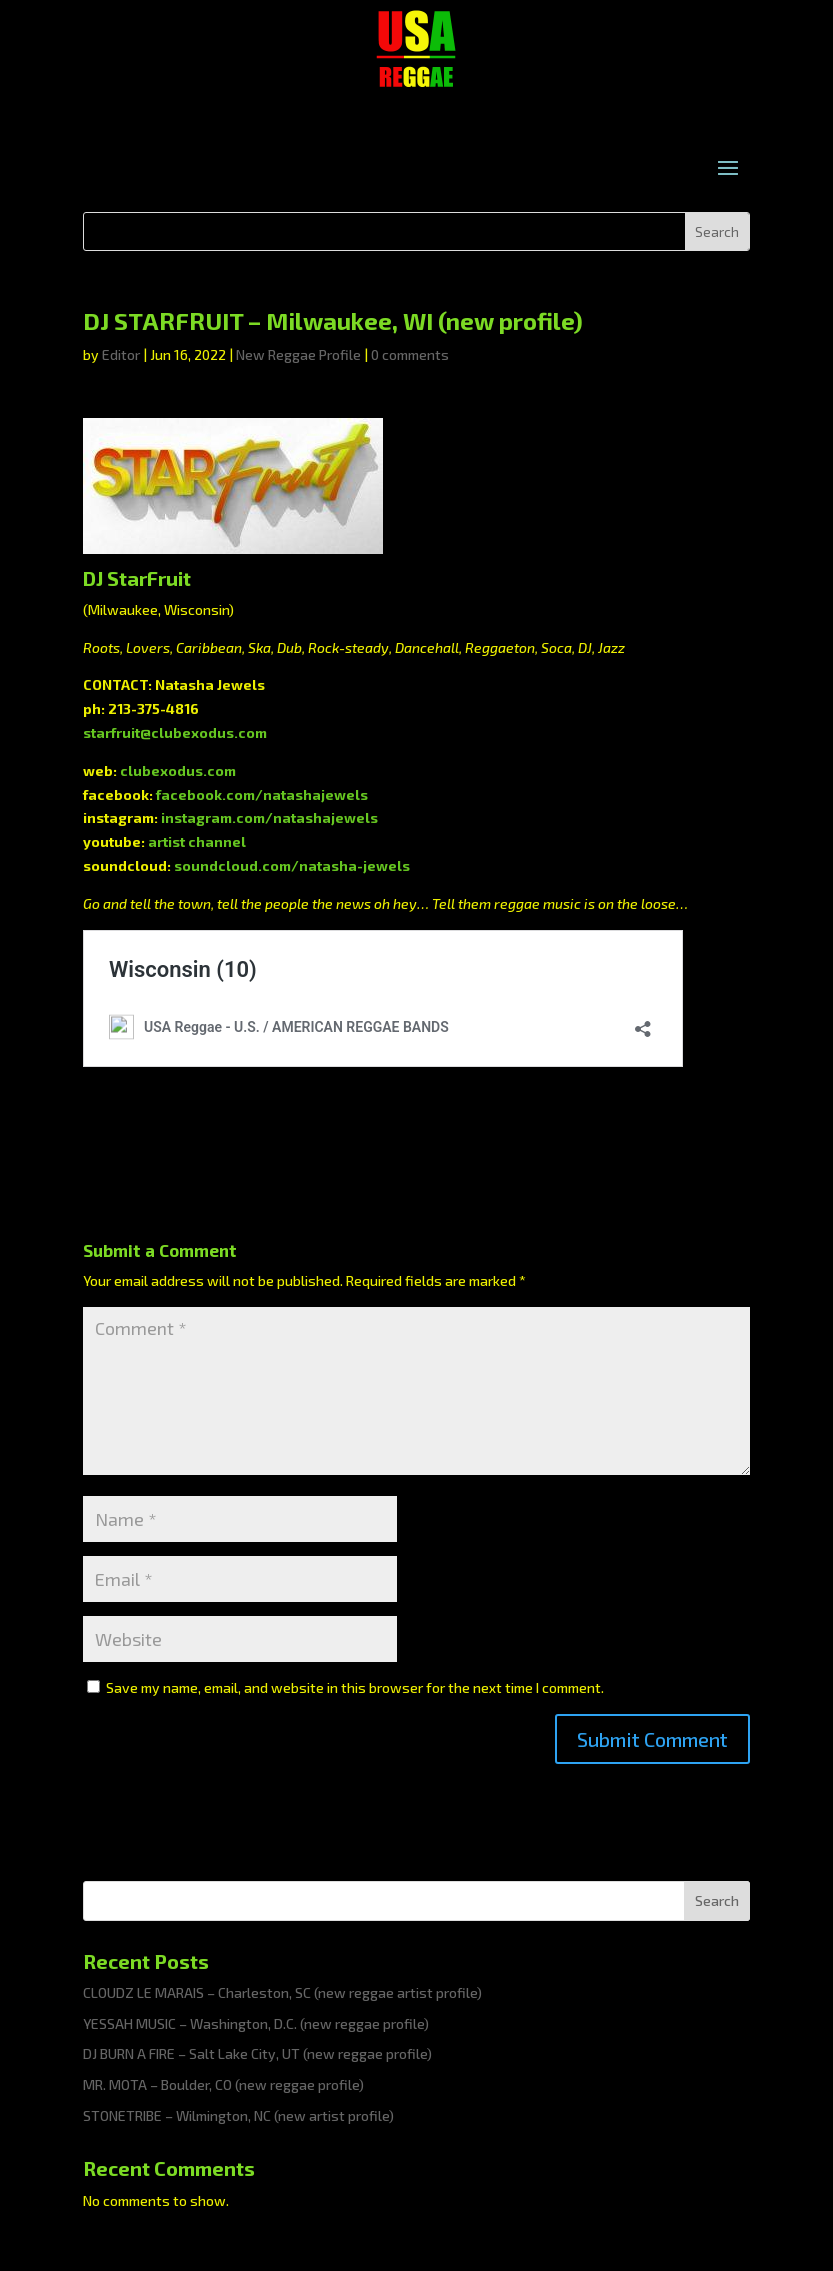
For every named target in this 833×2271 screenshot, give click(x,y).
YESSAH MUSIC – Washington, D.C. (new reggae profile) (256, 2023)
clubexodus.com (178, 770)
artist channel (197, 841)
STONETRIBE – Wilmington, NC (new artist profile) (238, 2115)
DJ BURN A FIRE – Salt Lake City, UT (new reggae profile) (257, 2053)
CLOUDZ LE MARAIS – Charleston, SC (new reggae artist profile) (282, 1992)
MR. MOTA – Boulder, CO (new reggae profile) (223, 2084)
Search (717, 1900)
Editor (121, 354)
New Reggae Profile (298, 354)
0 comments (410, 354)
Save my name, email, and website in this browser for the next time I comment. (355, 1687)
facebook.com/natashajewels (262, 794)
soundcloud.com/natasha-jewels (292, 865)
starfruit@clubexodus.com (175, 732)
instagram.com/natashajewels (269, 817)
